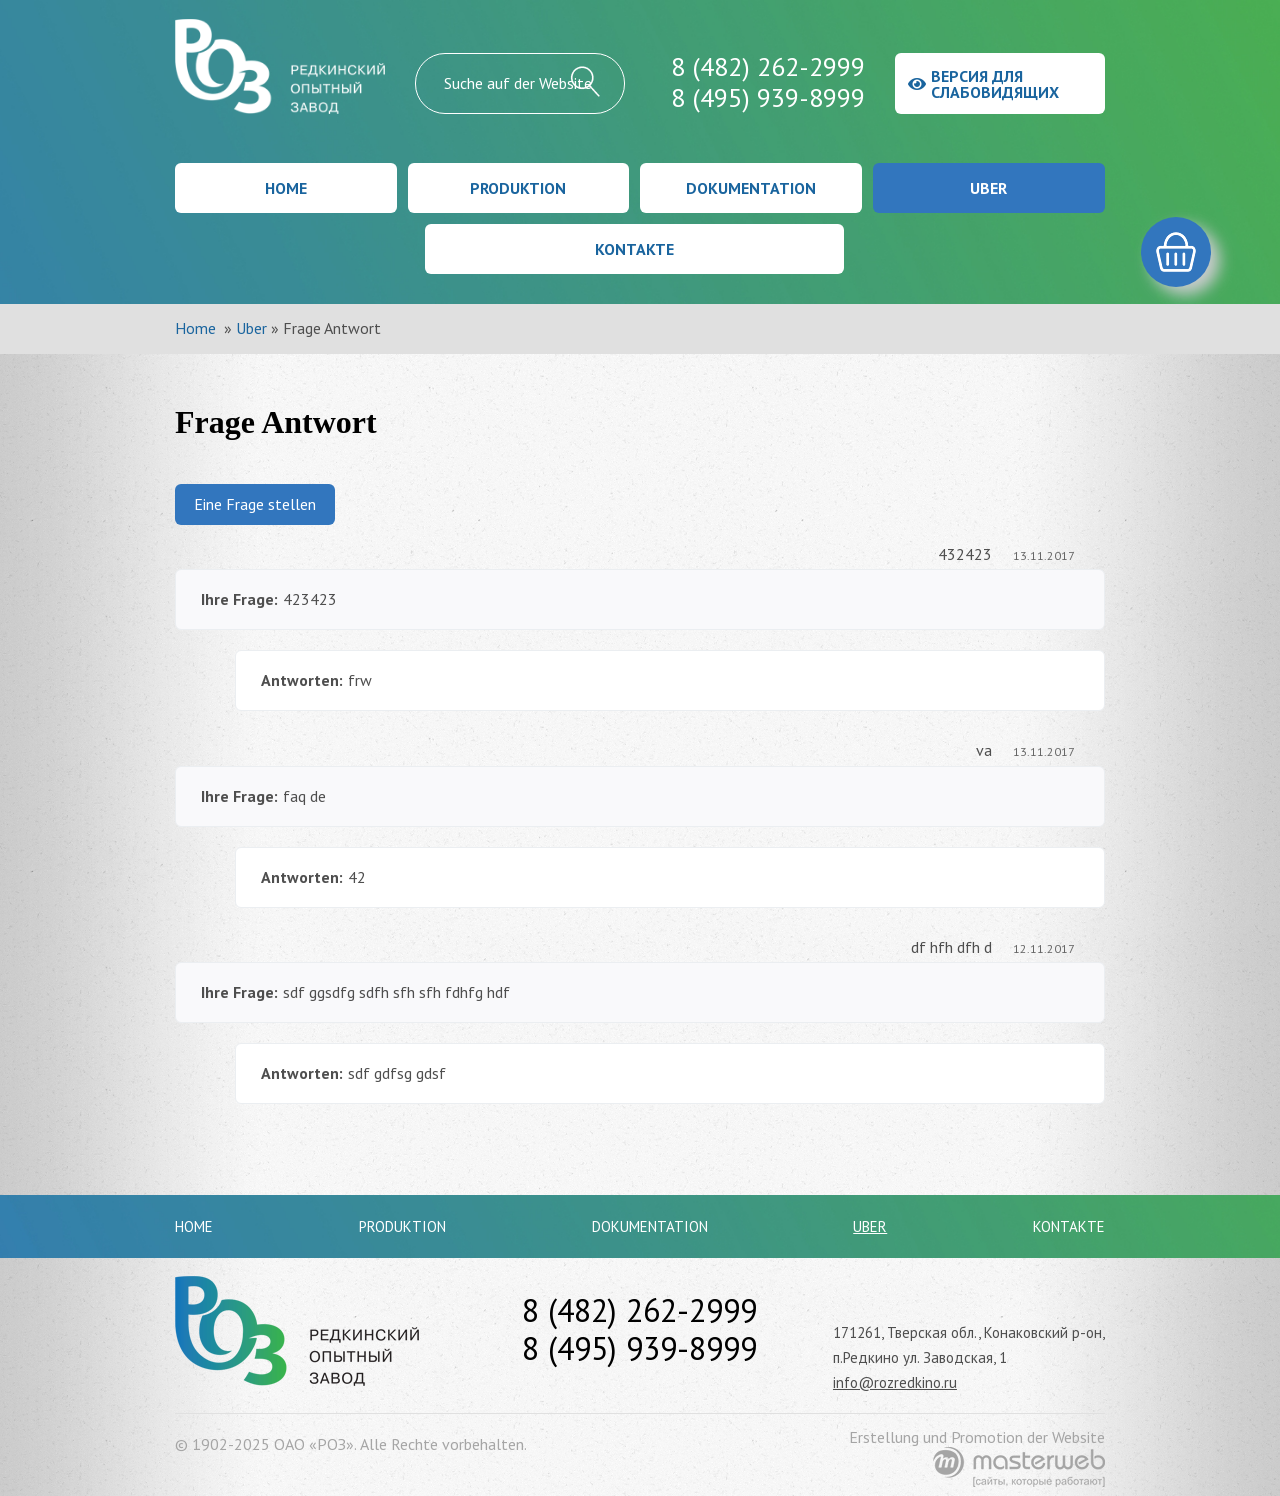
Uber (988, 188)
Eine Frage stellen (255, 504)
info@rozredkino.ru (895, 1382)
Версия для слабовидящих (983, 84)
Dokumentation (751, 188)
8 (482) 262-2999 (768, 66)
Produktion (518, 188)
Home (286, 188)
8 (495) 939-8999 (768, 97)
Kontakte (634, 249)
